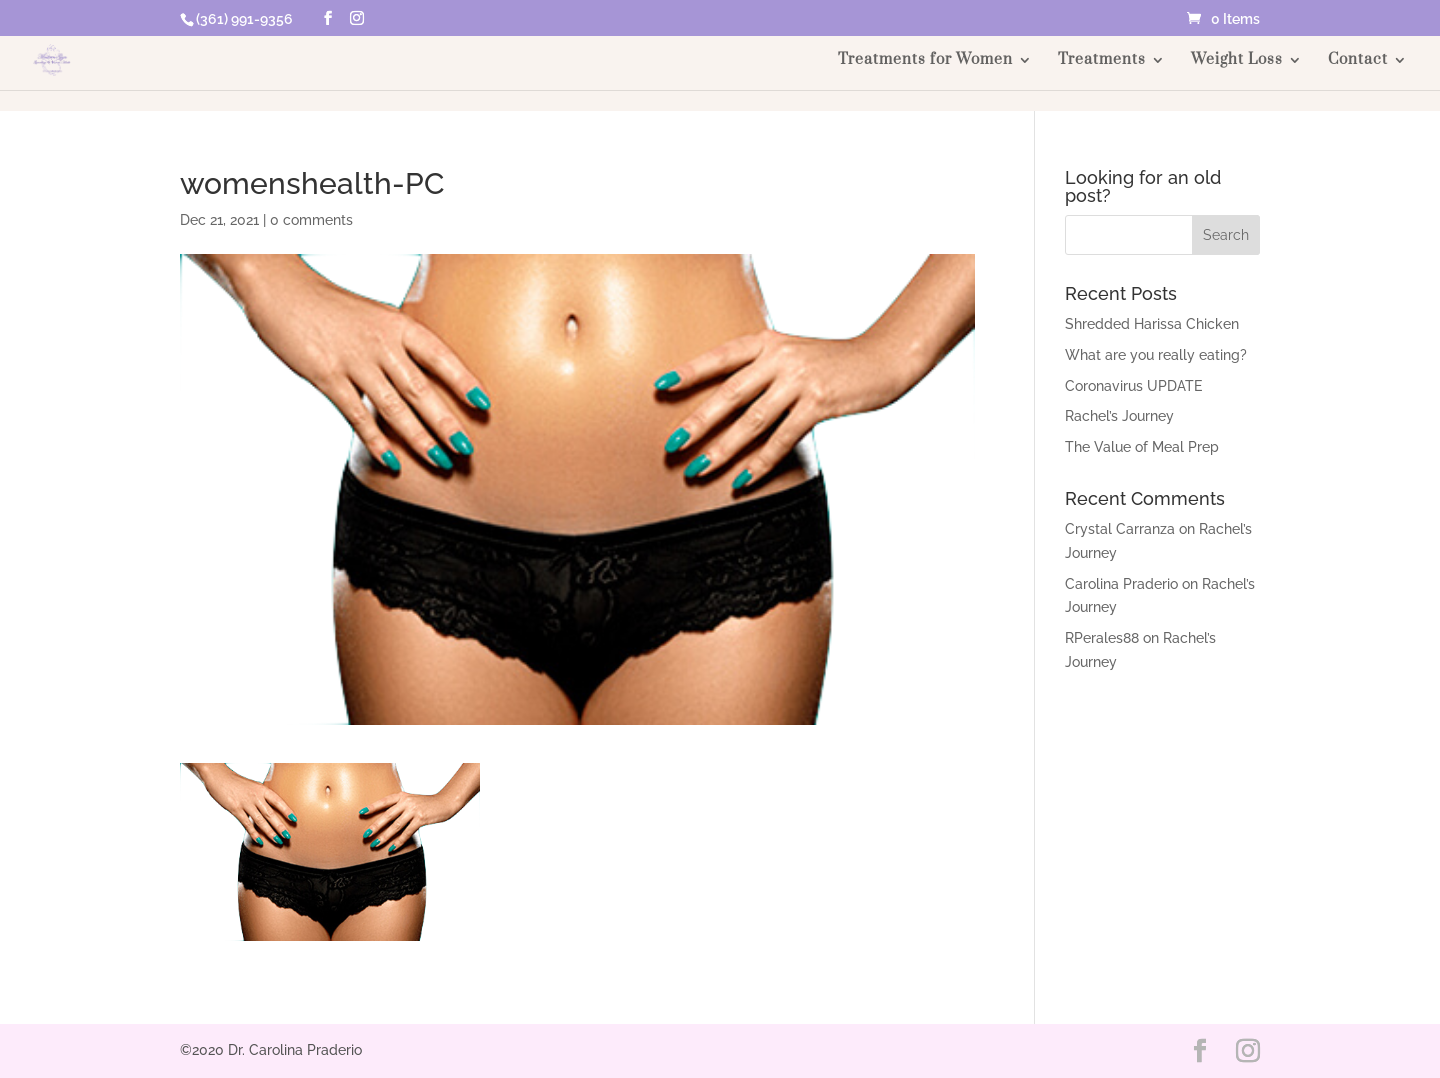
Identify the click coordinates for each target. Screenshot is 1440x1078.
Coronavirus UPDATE (1133, 386)
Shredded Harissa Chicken (1152, 324)
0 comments (311, 220)
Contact (1358, 61)
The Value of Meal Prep (1142, 447)
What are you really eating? (1156, 355)
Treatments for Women (925, 61)
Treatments (1102, 61)
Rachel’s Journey (1119, 416)
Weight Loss (1237, 61)
